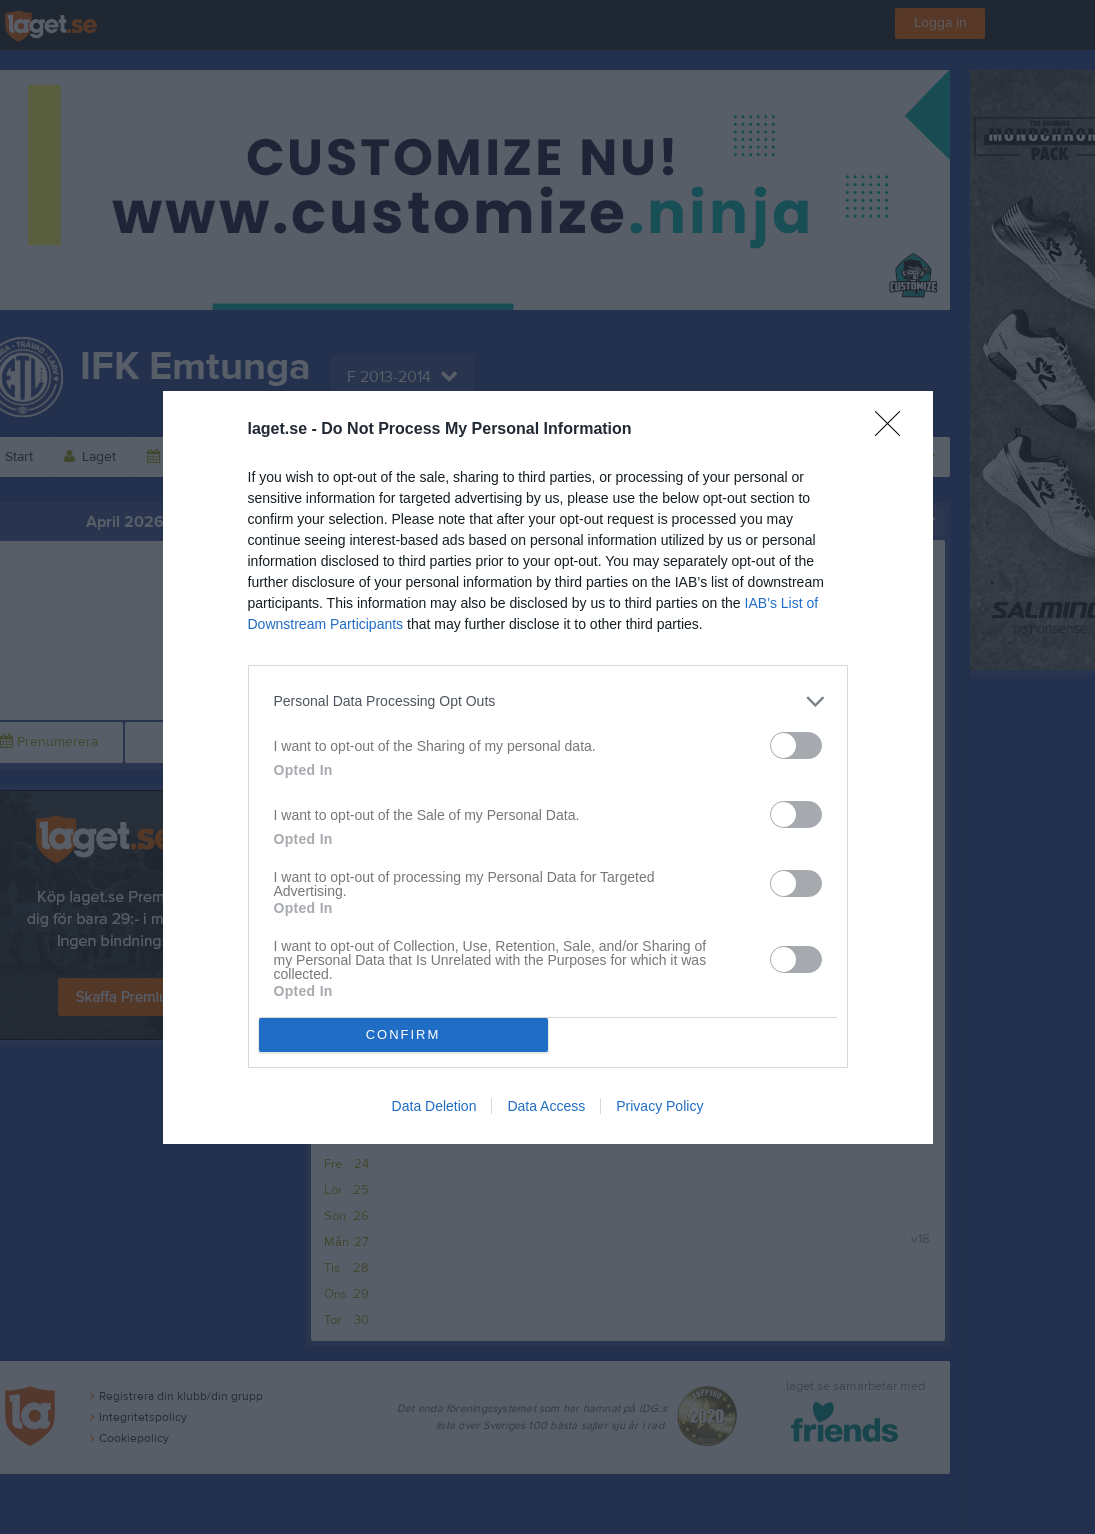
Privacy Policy (659, 1106)
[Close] (894, 430)
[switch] (796, 745)
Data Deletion (434, 1106)
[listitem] (548, 701)
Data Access (546, 1106)
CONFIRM (403, 1034)
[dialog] (548, 767)
